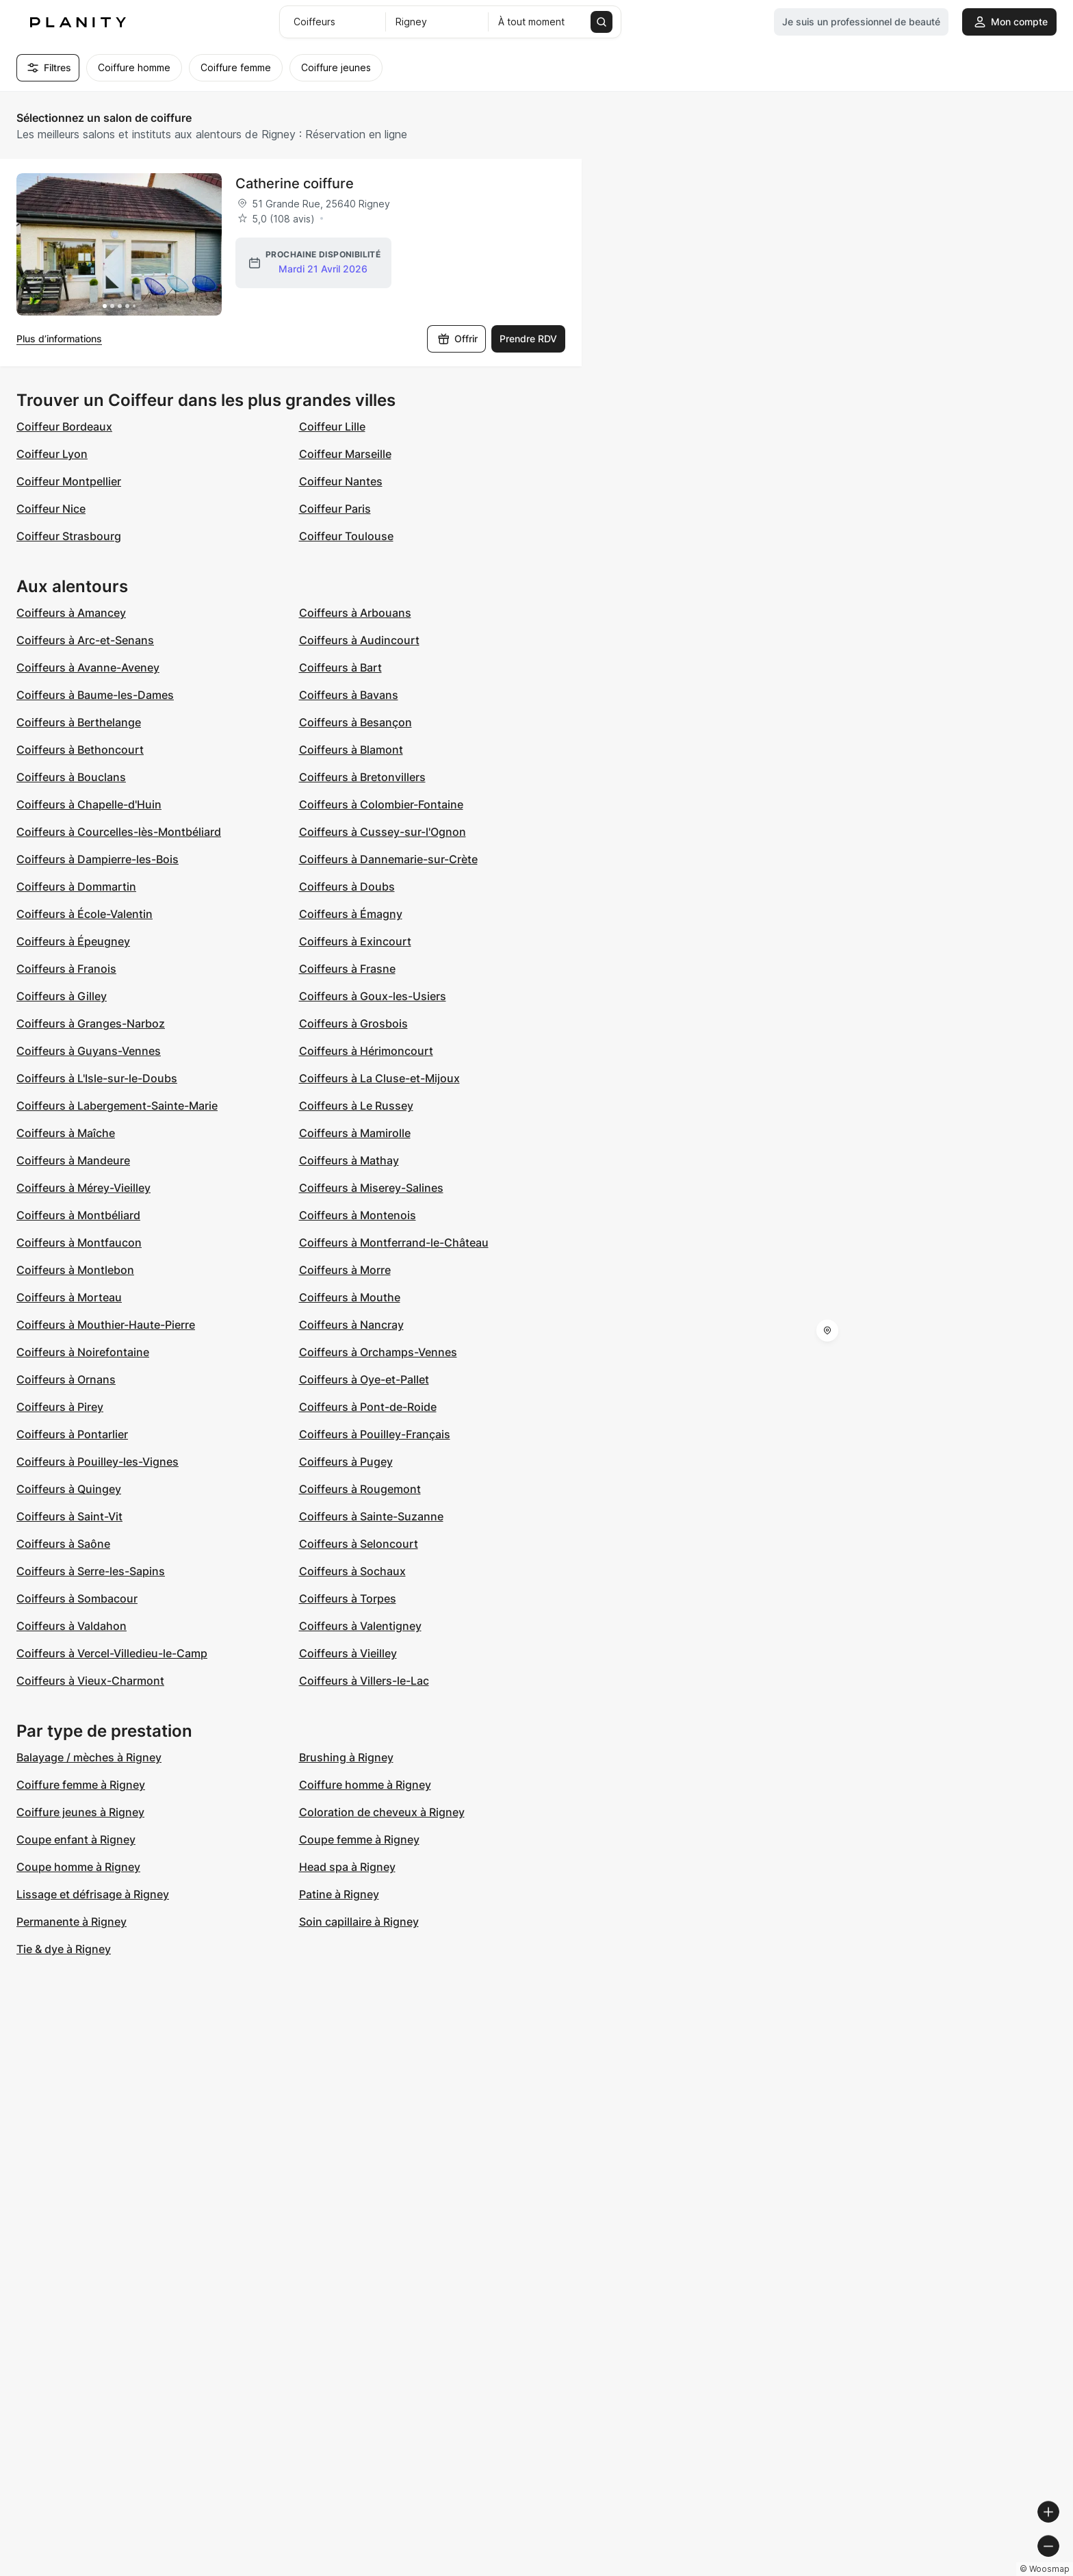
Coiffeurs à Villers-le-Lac (364, 1680)
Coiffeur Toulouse (346, 536)
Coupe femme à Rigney (359, 1839)
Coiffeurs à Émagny (350, 914)
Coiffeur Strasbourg (68, 536)
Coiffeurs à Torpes (347, 1598)
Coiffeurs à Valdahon (71, 1626)
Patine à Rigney (339, 1894)
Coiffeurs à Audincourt (359, 640)
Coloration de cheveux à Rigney (382, 1812)
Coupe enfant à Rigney (75, 1839)
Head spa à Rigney (347, 1867)
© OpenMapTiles (885, 2570)
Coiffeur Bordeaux (64, 426)
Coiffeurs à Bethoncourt (80, 749)
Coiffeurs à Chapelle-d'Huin (88, 804)
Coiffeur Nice (51, 508)
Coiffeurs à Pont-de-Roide (368, 1407)
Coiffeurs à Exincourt (355, 941)
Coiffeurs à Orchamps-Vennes (378, 1352)
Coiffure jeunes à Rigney (80, 1812)
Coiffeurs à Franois (66, 968)
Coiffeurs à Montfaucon (79, 1242)
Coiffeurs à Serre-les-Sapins (90, 1571)
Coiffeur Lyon (52, 454)
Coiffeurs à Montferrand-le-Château (394, 1242)
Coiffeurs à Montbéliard (78, 1215)
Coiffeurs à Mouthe (349, 1297)
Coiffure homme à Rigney (365, 1784)
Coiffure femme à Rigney (80, 1784)
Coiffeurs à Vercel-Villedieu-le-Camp (111, 1653)
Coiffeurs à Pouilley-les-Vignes (97, 1461)
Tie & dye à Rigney (63, 1949)
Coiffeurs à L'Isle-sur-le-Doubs (96, 1078)
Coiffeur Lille (332, 426)
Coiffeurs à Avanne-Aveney (87, 667)
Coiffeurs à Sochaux (352, 1571)
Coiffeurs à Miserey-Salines (371, 1188)
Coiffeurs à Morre (345, 1270)
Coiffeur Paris (335, 508)
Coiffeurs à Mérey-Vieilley (83, 1188)
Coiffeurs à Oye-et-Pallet (364, 1379)
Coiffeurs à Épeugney (73, 941)
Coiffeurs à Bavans (348, 695)
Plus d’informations (59, 338)
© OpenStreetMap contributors (998, 2570)
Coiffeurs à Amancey (71, 613)
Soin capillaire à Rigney (359, 1921)
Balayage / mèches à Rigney (88, 1757)
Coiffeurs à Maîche (65, 1133)
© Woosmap (816, 2570)
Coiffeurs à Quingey (68, 1489)
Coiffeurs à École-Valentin (84, 914)
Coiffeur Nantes (341, 481)
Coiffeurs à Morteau (69, 1297)
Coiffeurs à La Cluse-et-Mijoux (379, 1078)
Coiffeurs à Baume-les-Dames (95, 695)
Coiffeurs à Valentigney (360, 1626)
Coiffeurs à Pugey (346, 1461)
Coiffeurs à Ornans (66, 1379)
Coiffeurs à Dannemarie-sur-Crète (388, 859)
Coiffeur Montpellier (68, 481)
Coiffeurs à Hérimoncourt (366, 1051)
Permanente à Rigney (71, 1921)
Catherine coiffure (294, 183)
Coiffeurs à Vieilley (348, 1653)
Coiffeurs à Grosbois (353, 1023)
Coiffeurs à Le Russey (356, 1105)
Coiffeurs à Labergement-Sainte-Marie (117, 1105)
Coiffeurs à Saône (63, 1544)
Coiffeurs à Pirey (59, 1407)
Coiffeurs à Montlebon (75, 1270)
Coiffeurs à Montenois (357, 1215)
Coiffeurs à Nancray (351, 1324)
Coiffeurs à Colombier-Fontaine (381, 804)
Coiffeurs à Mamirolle (355, 1133)
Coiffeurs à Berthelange (78, 722)
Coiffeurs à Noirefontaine (82, 1352)
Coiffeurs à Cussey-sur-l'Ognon (382, 832)
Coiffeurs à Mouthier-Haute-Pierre (105, 1324)
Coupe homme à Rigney (78, 1867)
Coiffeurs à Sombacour (77, 1598)
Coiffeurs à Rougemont (360, 1489)
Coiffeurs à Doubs (347, 886)
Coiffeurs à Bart (340, 667)
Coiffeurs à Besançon (355, 722)
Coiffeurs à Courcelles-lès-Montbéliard (118, 832)
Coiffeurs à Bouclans (71, 777)
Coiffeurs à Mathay (349, 1160)
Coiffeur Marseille (345, 454)
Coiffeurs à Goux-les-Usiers (372, 996)
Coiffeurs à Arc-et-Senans (85, 640)
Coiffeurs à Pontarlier (72, 1434)
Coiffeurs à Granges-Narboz (90, 1023)
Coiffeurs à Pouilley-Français (374, 1434)
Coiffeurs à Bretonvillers (362, 777)
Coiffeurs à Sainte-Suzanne (371, 1516)
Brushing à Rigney (346, 1757)
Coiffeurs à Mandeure (73, 1160)
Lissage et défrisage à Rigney (92, 1894)
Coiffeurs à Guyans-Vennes (88, 1051)
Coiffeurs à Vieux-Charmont (90, 1680)
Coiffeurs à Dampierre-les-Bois (97, 859)
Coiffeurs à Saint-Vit (69, 1516)
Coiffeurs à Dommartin (76, 886)
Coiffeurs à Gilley (61, 996)
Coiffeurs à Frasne (347, 968)
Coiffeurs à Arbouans (355, 613)
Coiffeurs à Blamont (351, 749)
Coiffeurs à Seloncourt (358, 1544)
